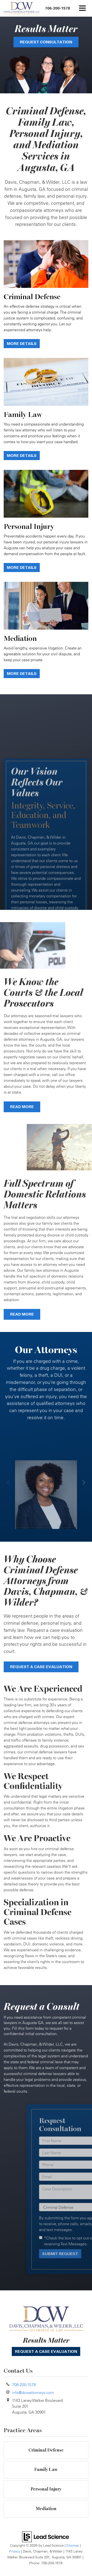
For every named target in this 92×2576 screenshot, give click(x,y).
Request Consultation (46, 41)
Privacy (14, 2551)
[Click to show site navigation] (82, 8)
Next (83, 1482)
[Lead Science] (45, 2536)
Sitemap (72, 2545)
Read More (22, 1106)
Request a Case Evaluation (41, 1666)
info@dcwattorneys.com (33, 2392)
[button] (57, 8)
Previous (8, 1482)
